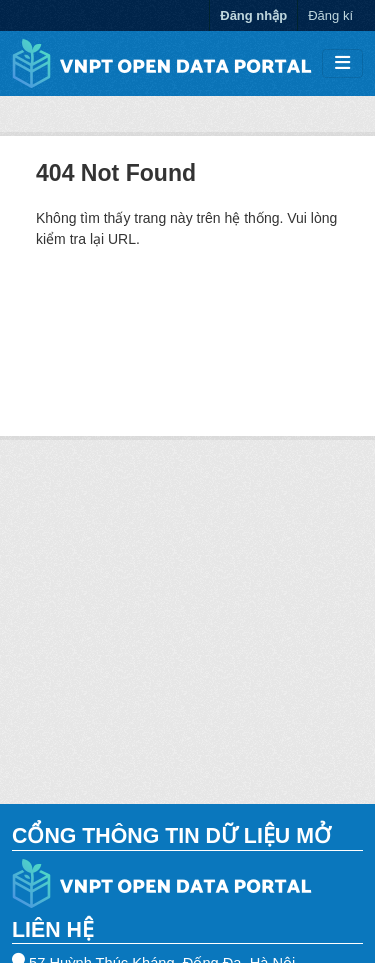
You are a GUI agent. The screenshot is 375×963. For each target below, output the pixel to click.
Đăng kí (330, 15)
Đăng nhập (253, 15)
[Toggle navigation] (342, 63)
